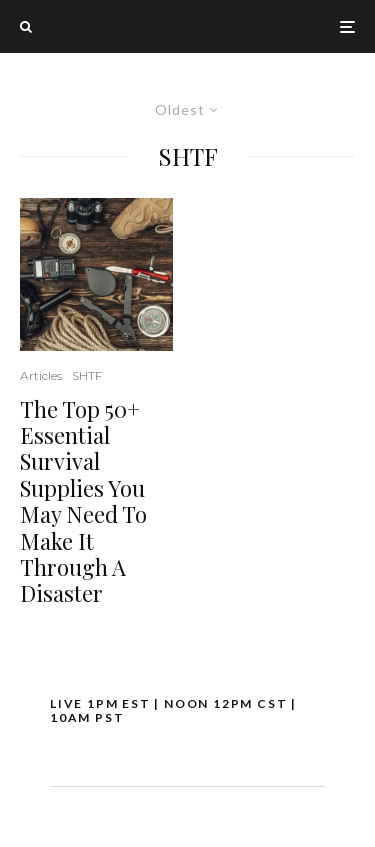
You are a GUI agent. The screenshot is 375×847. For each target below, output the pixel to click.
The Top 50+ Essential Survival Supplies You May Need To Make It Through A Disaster (83, 501)
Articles (41, 375)
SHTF (87, 375)
